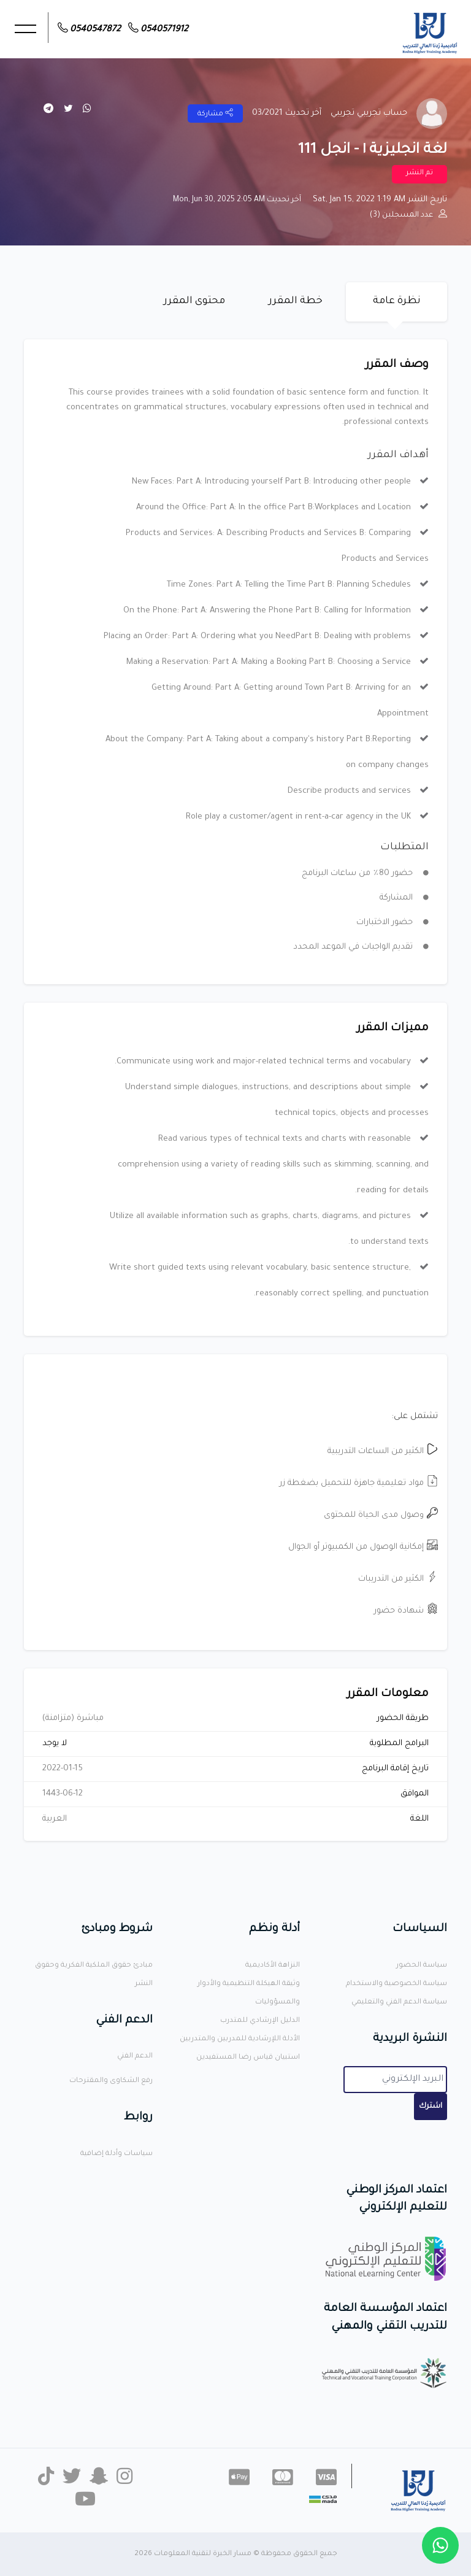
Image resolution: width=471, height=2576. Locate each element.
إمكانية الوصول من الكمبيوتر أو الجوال (363, 1547)
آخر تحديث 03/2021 (286, 113)
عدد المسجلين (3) (408, 215)
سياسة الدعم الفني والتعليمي (399, 2003)
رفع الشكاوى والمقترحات (111, 2081)
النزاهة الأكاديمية (272, 1966)
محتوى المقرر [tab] (194, 301)
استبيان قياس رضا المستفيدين (248, 2058)
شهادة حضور (406, 1611)
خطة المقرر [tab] (296, 301)
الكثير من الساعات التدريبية (382, 1451)
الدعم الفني (135, 2057)
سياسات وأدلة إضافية (116, 2154)
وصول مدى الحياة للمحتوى (381, 1515)
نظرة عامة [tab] (397, 301)
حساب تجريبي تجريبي (369, 113)
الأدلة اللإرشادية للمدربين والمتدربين (240, 2039)
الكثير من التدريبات (398, 1579)
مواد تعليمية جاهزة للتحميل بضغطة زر (359, 1483)
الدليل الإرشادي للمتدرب (260, 2021)
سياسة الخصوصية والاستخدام (396, 1984)
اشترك (430, 2106)
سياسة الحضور (421, 1966)
